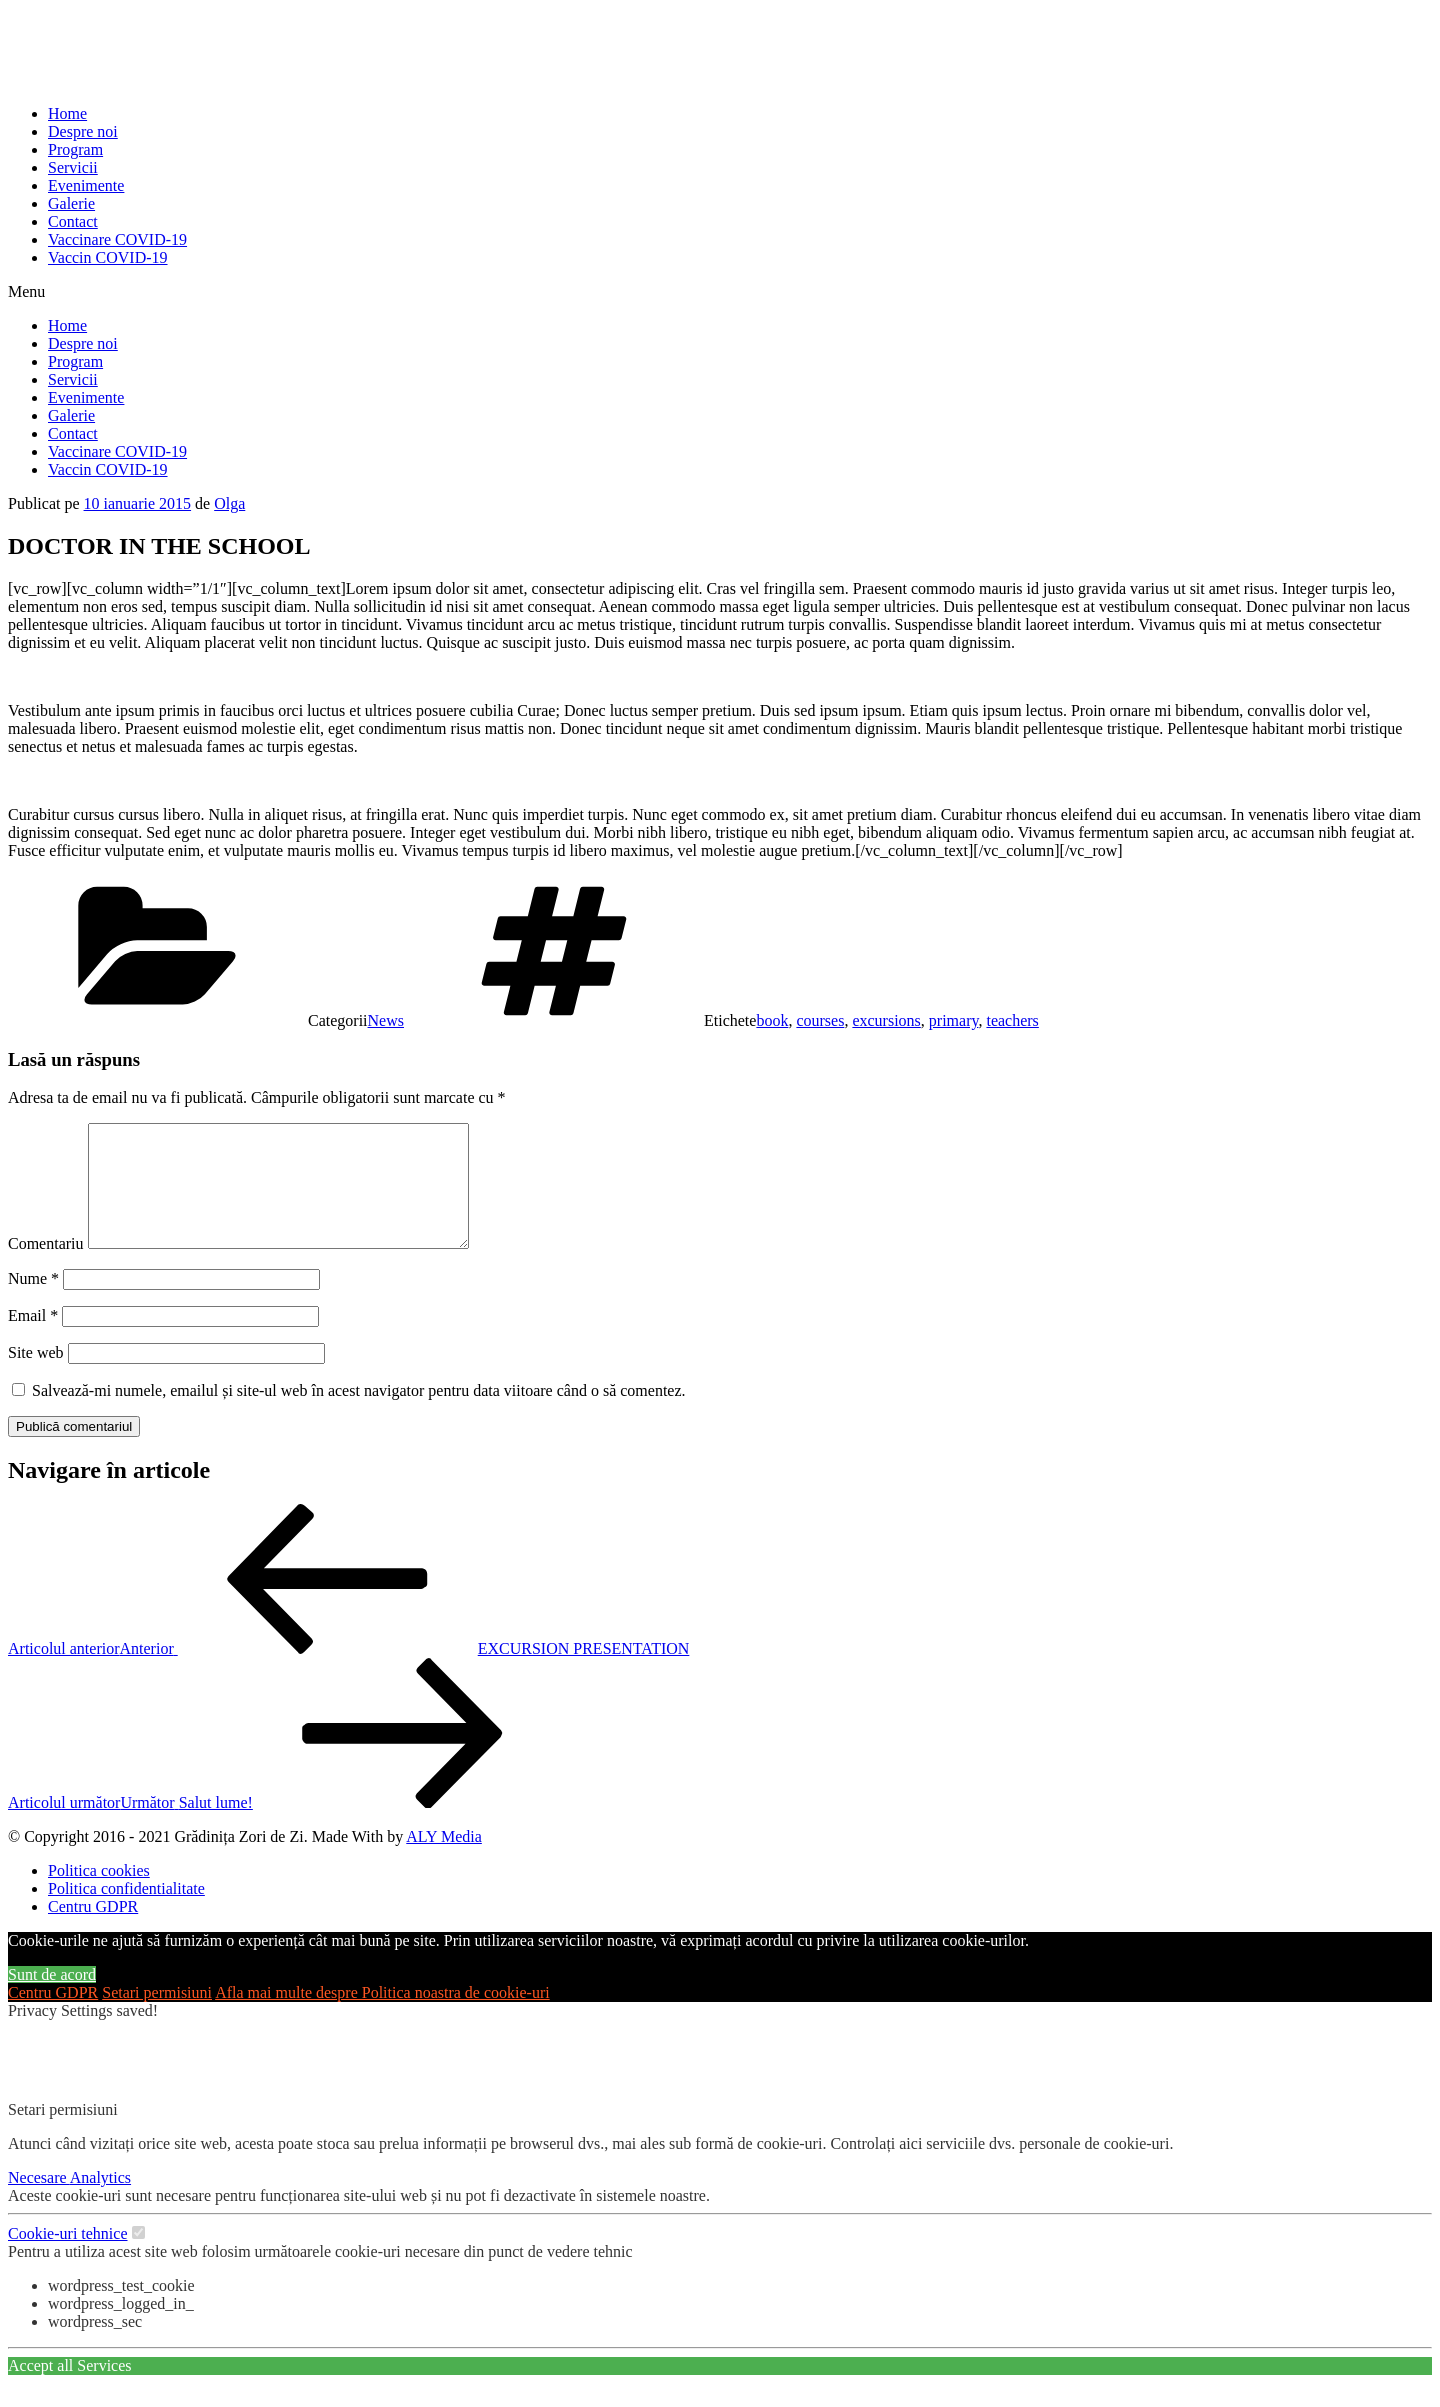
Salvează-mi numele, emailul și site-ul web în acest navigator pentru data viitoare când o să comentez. (359, 1414)
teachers (1012, 1020)
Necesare (39, 2201)
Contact (73, 221)
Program (75, 149)
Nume (33, 1302)
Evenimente (86, 185)
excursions (886, 1020)
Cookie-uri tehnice (68, 2257)
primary (954, 1020)
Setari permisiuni (157, 2016)
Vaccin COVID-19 (108, 257)
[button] (720, 292)
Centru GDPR (53, 2016)
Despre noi (83, 131)
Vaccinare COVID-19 (117, 239)
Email (33, 1339)
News (386, 1020)
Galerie (71, 203)
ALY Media (444, 1860)
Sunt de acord (52, 1998)
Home (67, 113)
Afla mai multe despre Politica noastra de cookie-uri (382, 2016)
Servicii (73, 167)
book (772, 1020)
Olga (229, 503)
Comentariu (46, 1267)
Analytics (100, 2201)
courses (820, 1020)
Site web (36, 1376)
